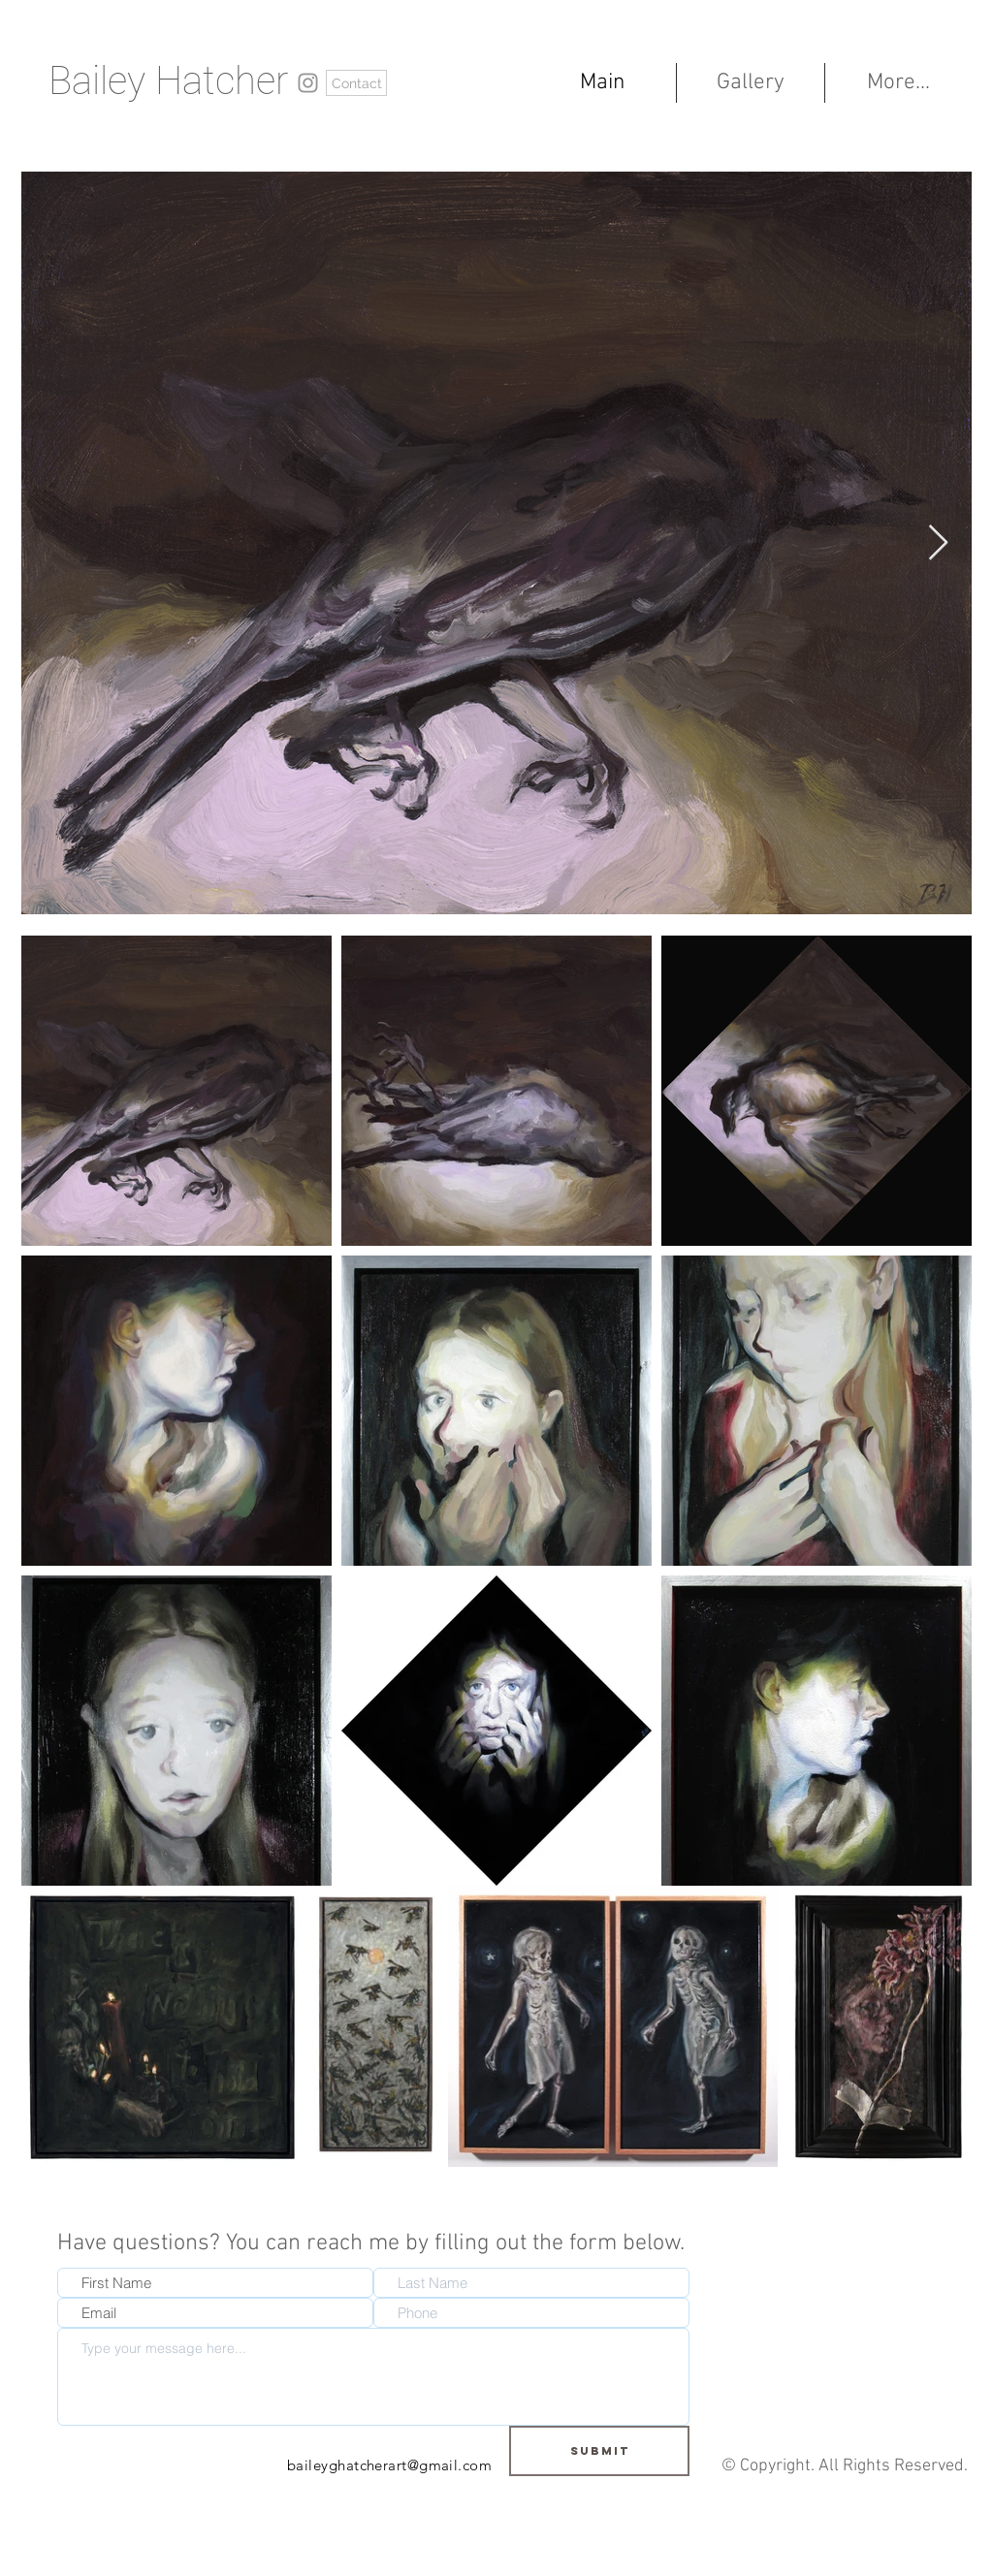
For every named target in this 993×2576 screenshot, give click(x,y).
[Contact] (356, 83)
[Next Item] (938, 543)
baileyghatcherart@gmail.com (389, 2465)
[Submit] (599, 2451)
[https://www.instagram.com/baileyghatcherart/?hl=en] (308, 83)
